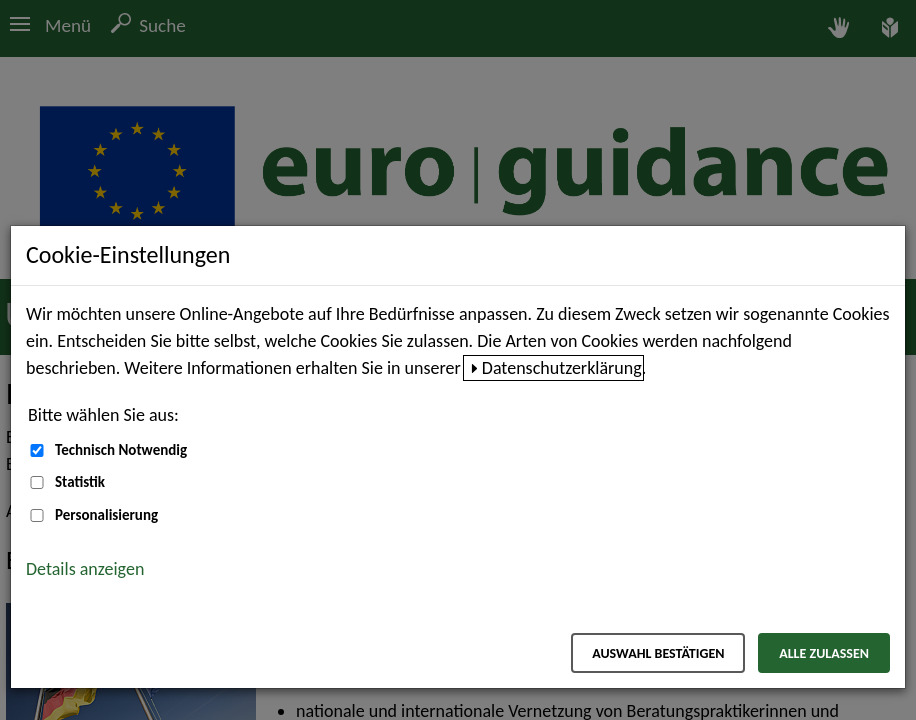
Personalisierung (106, 515)
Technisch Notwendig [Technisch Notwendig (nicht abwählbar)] (121, 450)
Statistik (80, 482)
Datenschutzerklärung (562, 368)
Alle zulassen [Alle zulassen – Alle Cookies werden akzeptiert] (824, 653)
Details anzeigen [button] (85, 569)
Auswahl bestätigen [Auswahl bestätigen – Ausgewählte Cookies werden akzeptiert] (658, 653)
